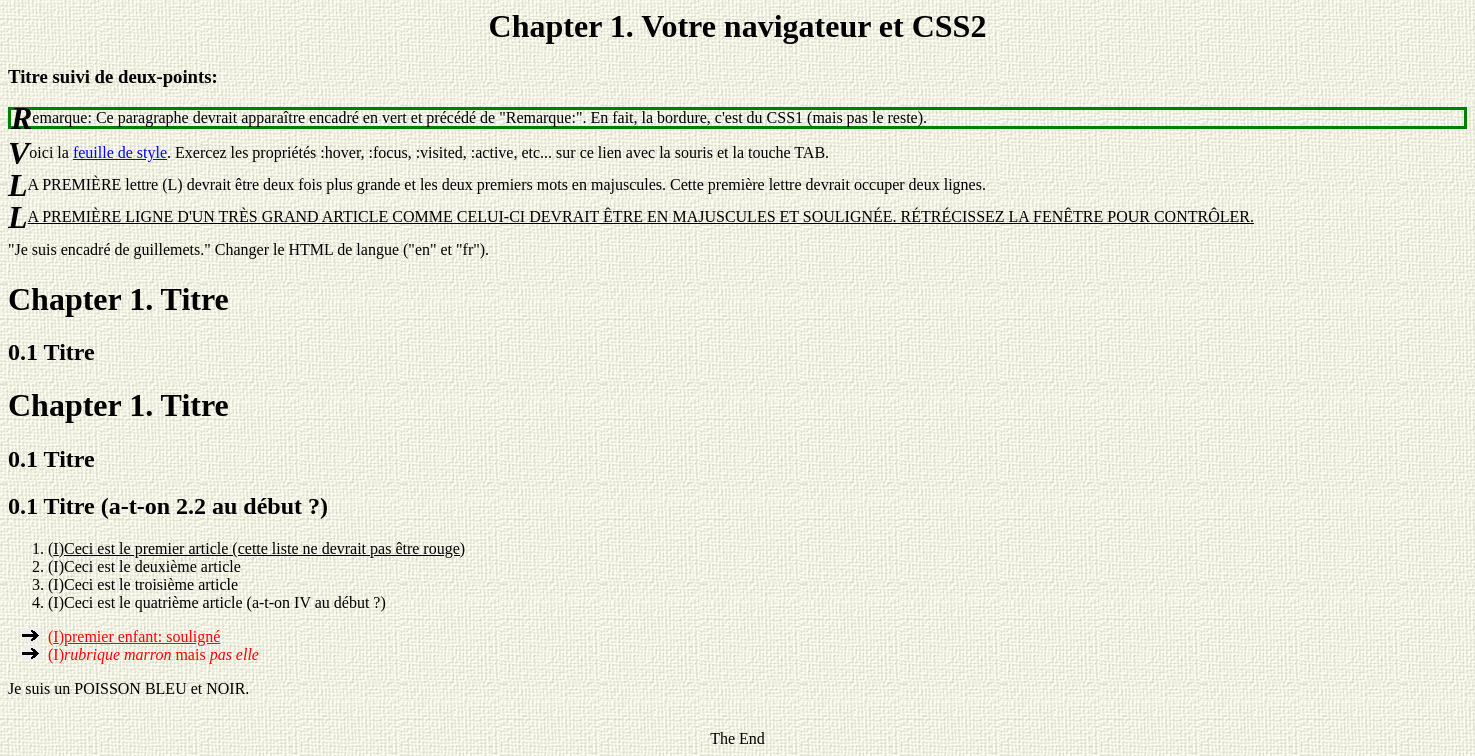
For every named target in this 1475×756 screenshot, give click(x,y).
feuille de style (120, 152)
